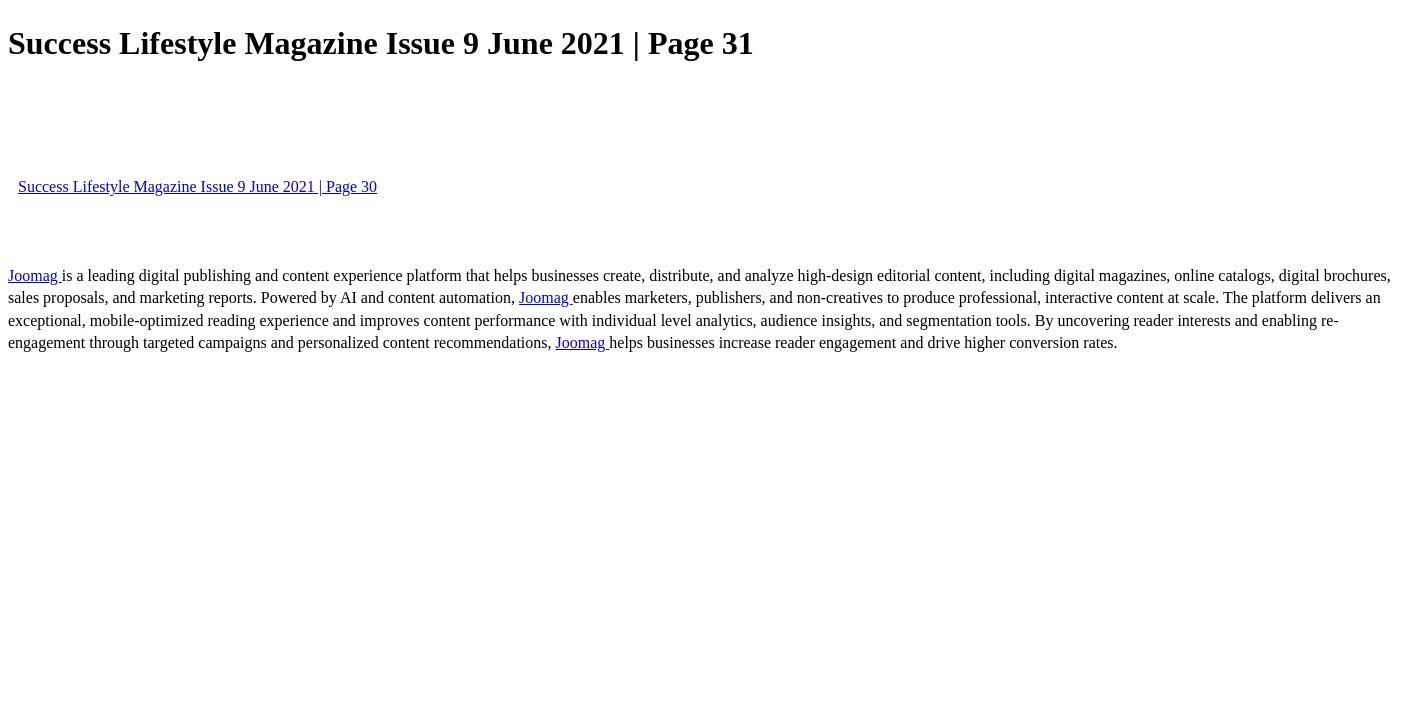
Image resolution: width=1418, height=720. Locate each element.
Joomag (35, 275)
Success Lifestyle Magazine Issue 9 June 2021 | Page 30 (197, 186)
